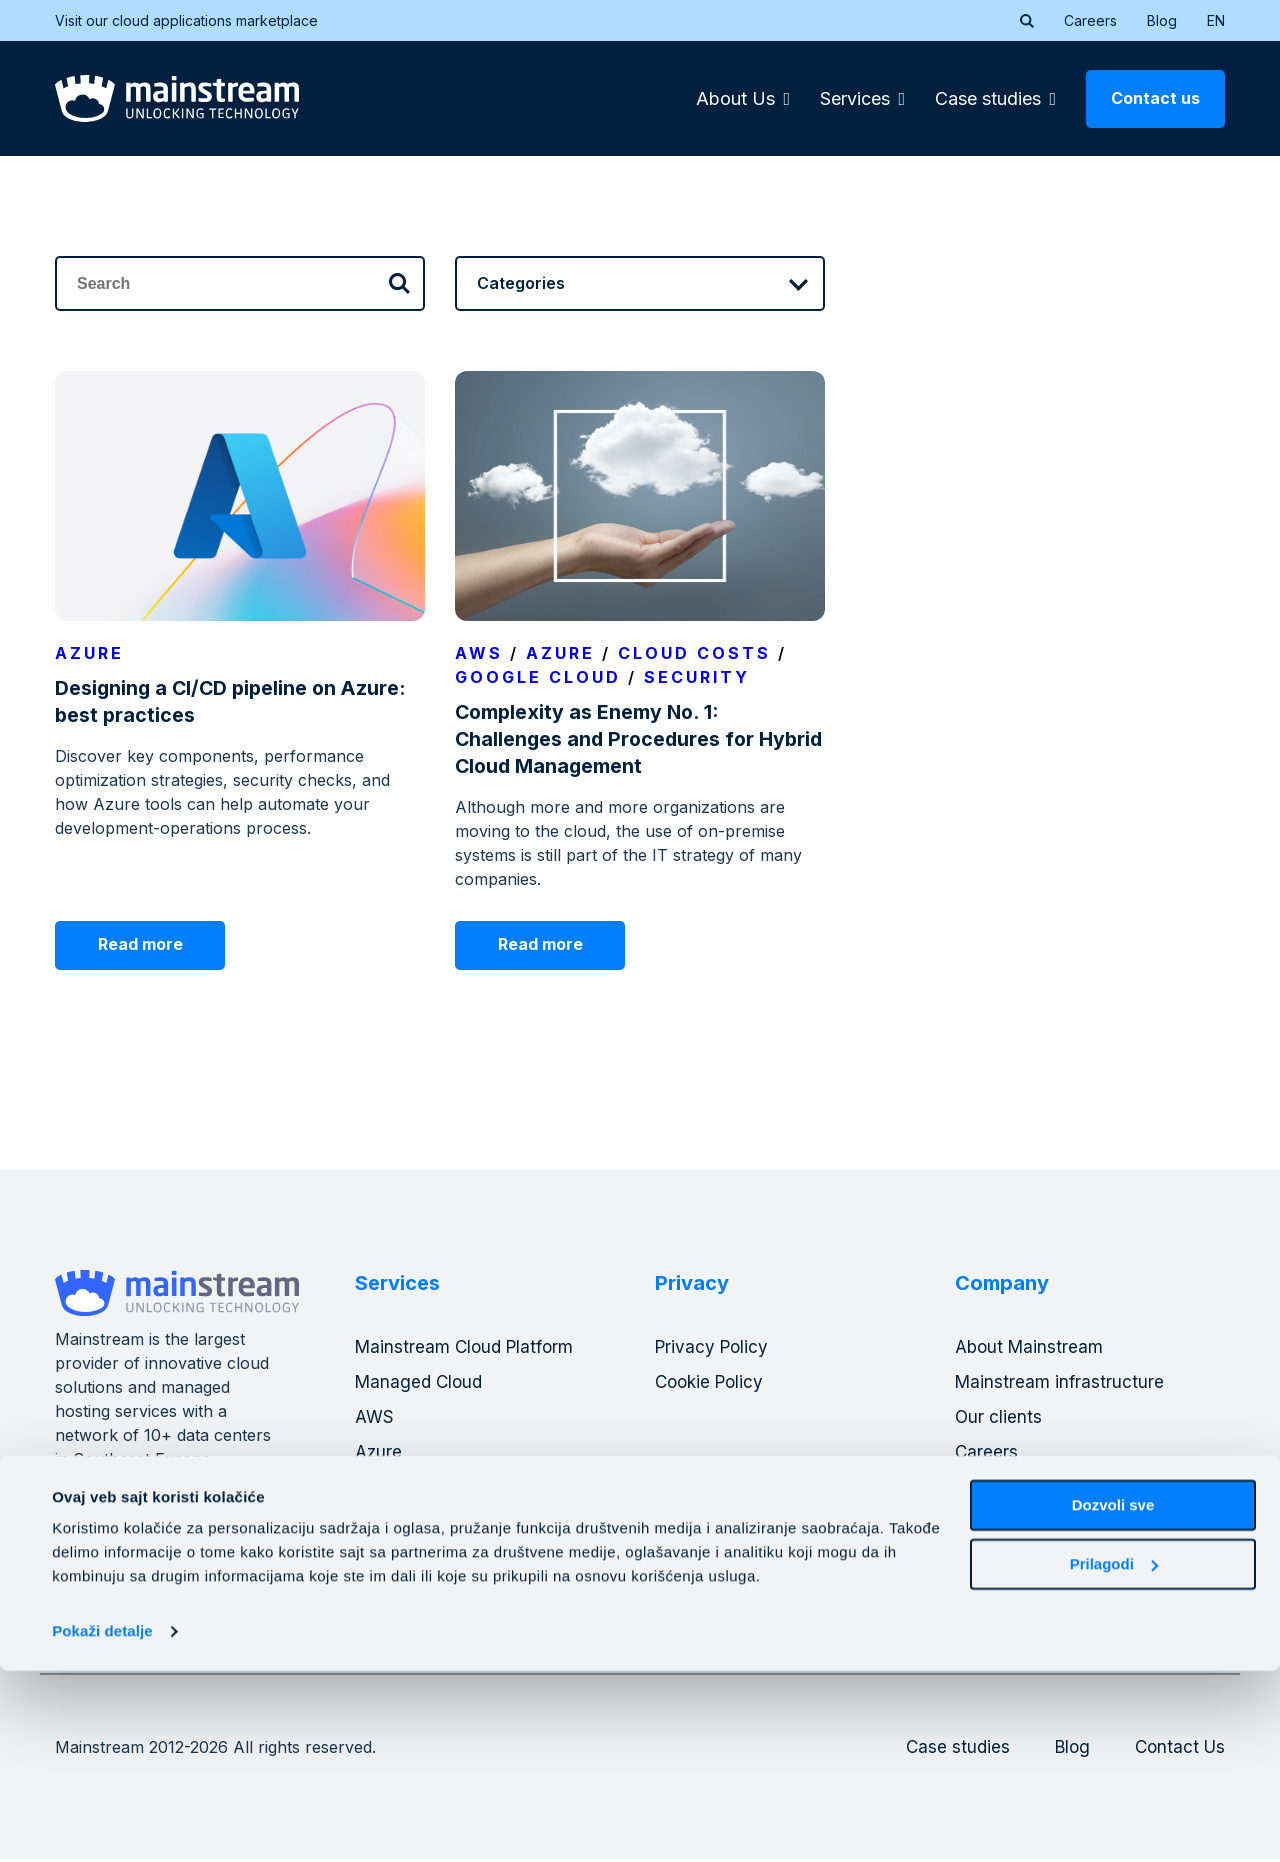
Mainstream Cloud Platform (468, 1348)
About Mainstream (1031, 1348)
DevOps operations (435, 1523)
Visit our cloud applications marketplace (199, 20)
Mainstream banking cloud (464, 1488)
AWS (375, 1418)
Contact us (1155, 98)
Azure (89, 653)
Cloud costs (694, 653)
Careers (1090, 20)
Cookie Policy (712, 1383)
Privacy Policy (714, 1348)
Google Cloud (538, 677)
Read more (147, 945)
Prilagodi (1114, 1754)
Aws (479, 653)
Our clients (999, 1418)
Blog (1162, 20)
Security (697, 677)
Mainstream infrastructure (1061, 1383)
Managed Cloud (421, 1383)
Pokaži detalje (102, 1822)
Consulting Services (436, 1558)
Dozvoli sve (1113, 1696)
